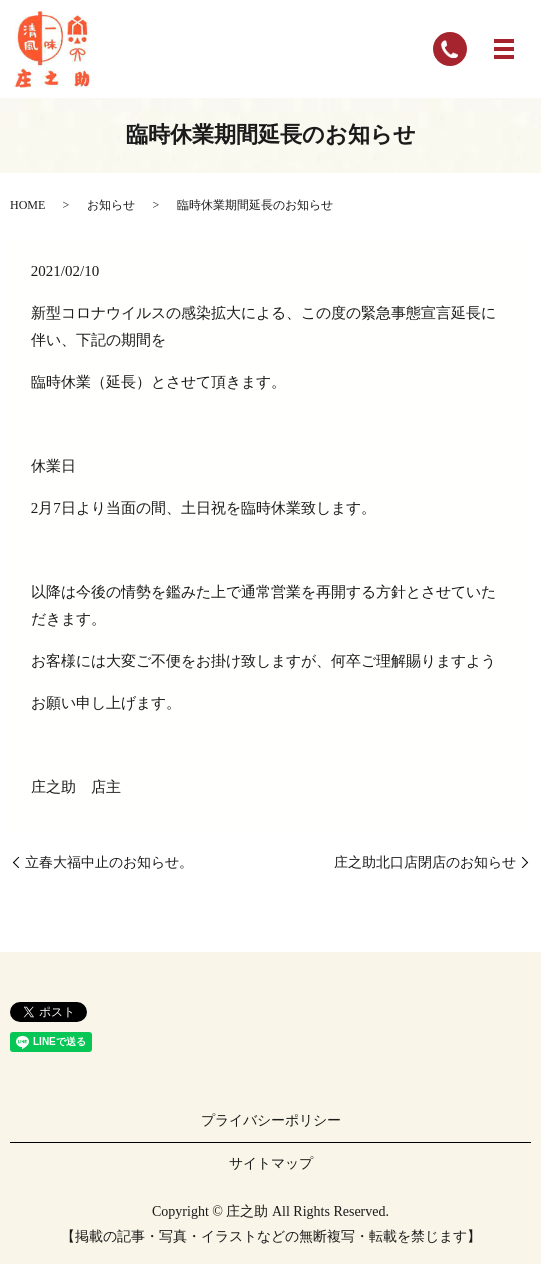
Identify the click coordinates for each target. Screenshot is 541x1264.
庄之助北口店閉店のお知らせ (425, 862)
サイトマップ (271, 1163)
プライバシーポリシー (271, 1120)
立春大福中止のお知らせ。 (109, 862)
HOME (27, 205)
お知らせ (111, 205)
